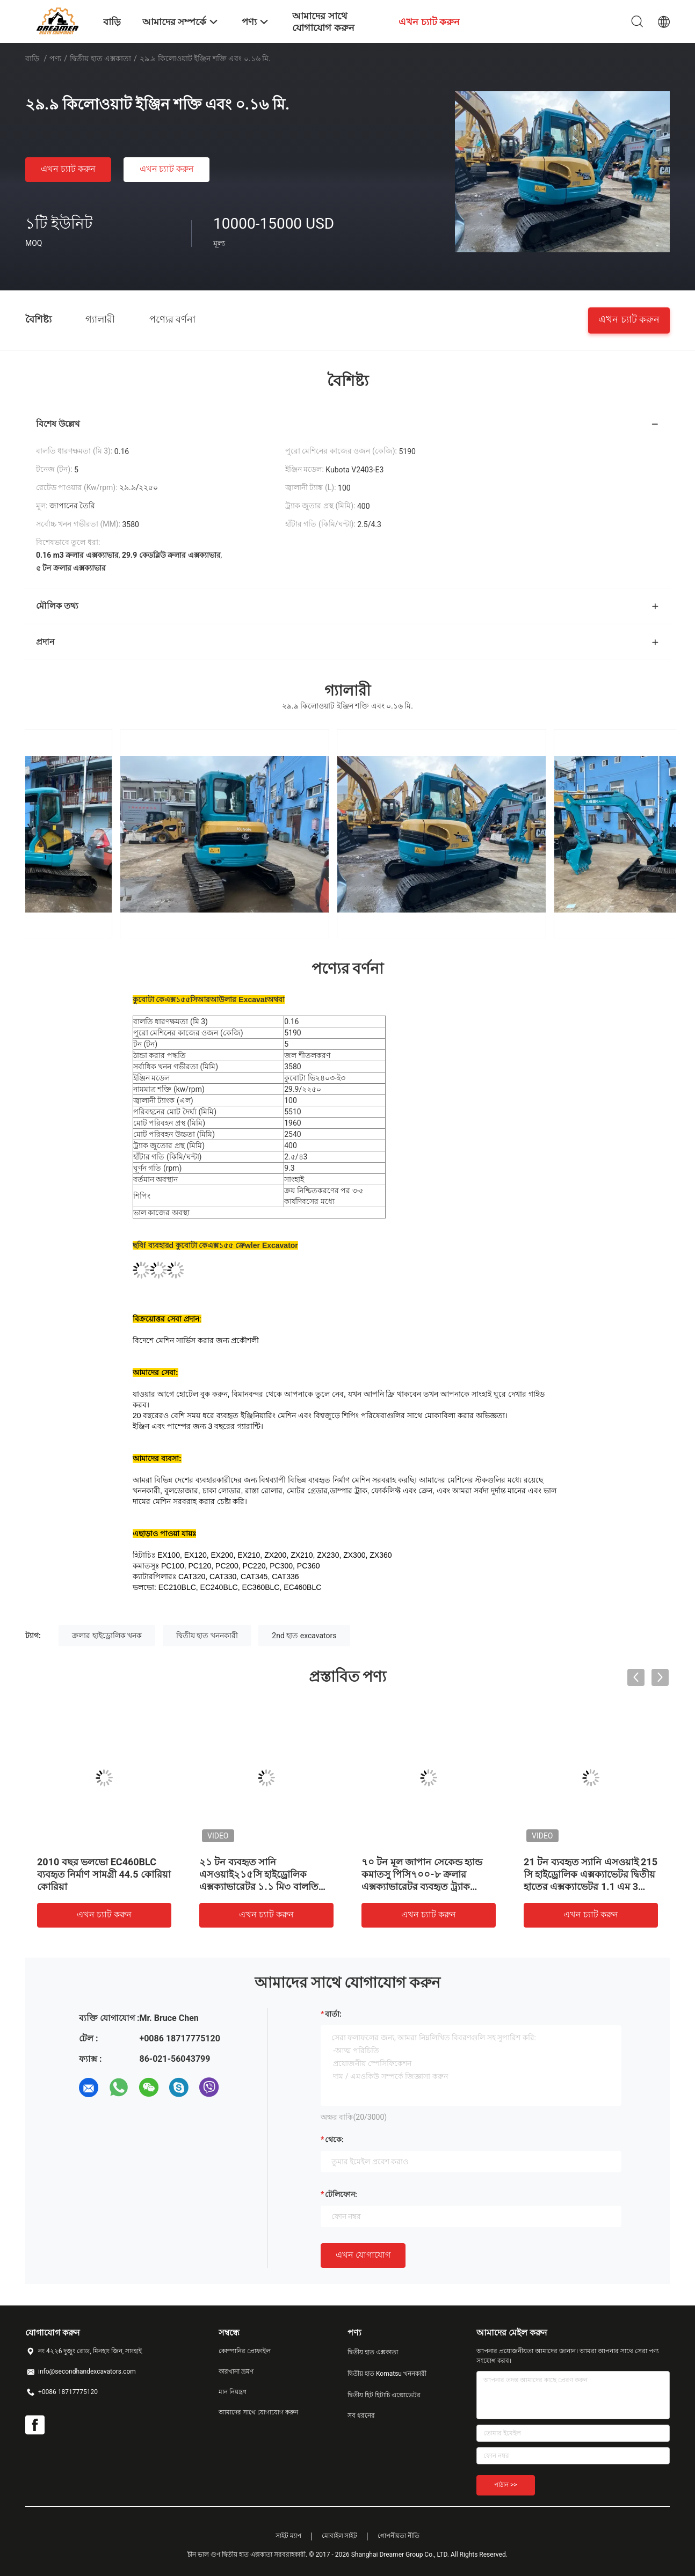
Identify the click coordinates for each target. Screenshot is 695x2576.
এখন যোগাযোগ (363, 2255)
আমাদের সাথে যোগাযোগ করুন (258, 2412)
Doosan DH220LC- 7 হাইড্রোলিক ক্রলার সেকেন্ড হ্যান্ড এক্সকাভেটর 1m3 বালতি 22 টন (103, 1874)
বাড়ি (32, 58)
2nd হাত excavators (304, 1635)
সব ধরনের (361, 2415)
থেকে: (334, 2139)
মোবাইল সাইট (340, 2535)
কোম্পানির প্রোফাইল (245, 2351)
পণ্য (55, 58)
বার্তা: (333, 2014)
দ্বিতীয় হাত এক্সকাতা (100, 58)
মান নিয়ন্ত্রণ (233, 2392)
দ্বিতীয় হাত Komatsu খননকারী (387, 2373)
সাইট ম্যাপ (288, 2535)
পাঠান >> (505, 2485)
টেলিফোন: (341, 2194)
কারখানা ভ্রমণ (236, 2371)
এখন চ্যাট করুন (68, 169)
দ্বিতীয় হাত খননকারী (207, 1635)
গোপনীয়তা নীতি (398, 2535)
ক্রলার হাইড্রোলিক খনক (107, 1635)
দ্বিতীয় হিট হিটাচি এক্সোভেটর (384, 2395)
